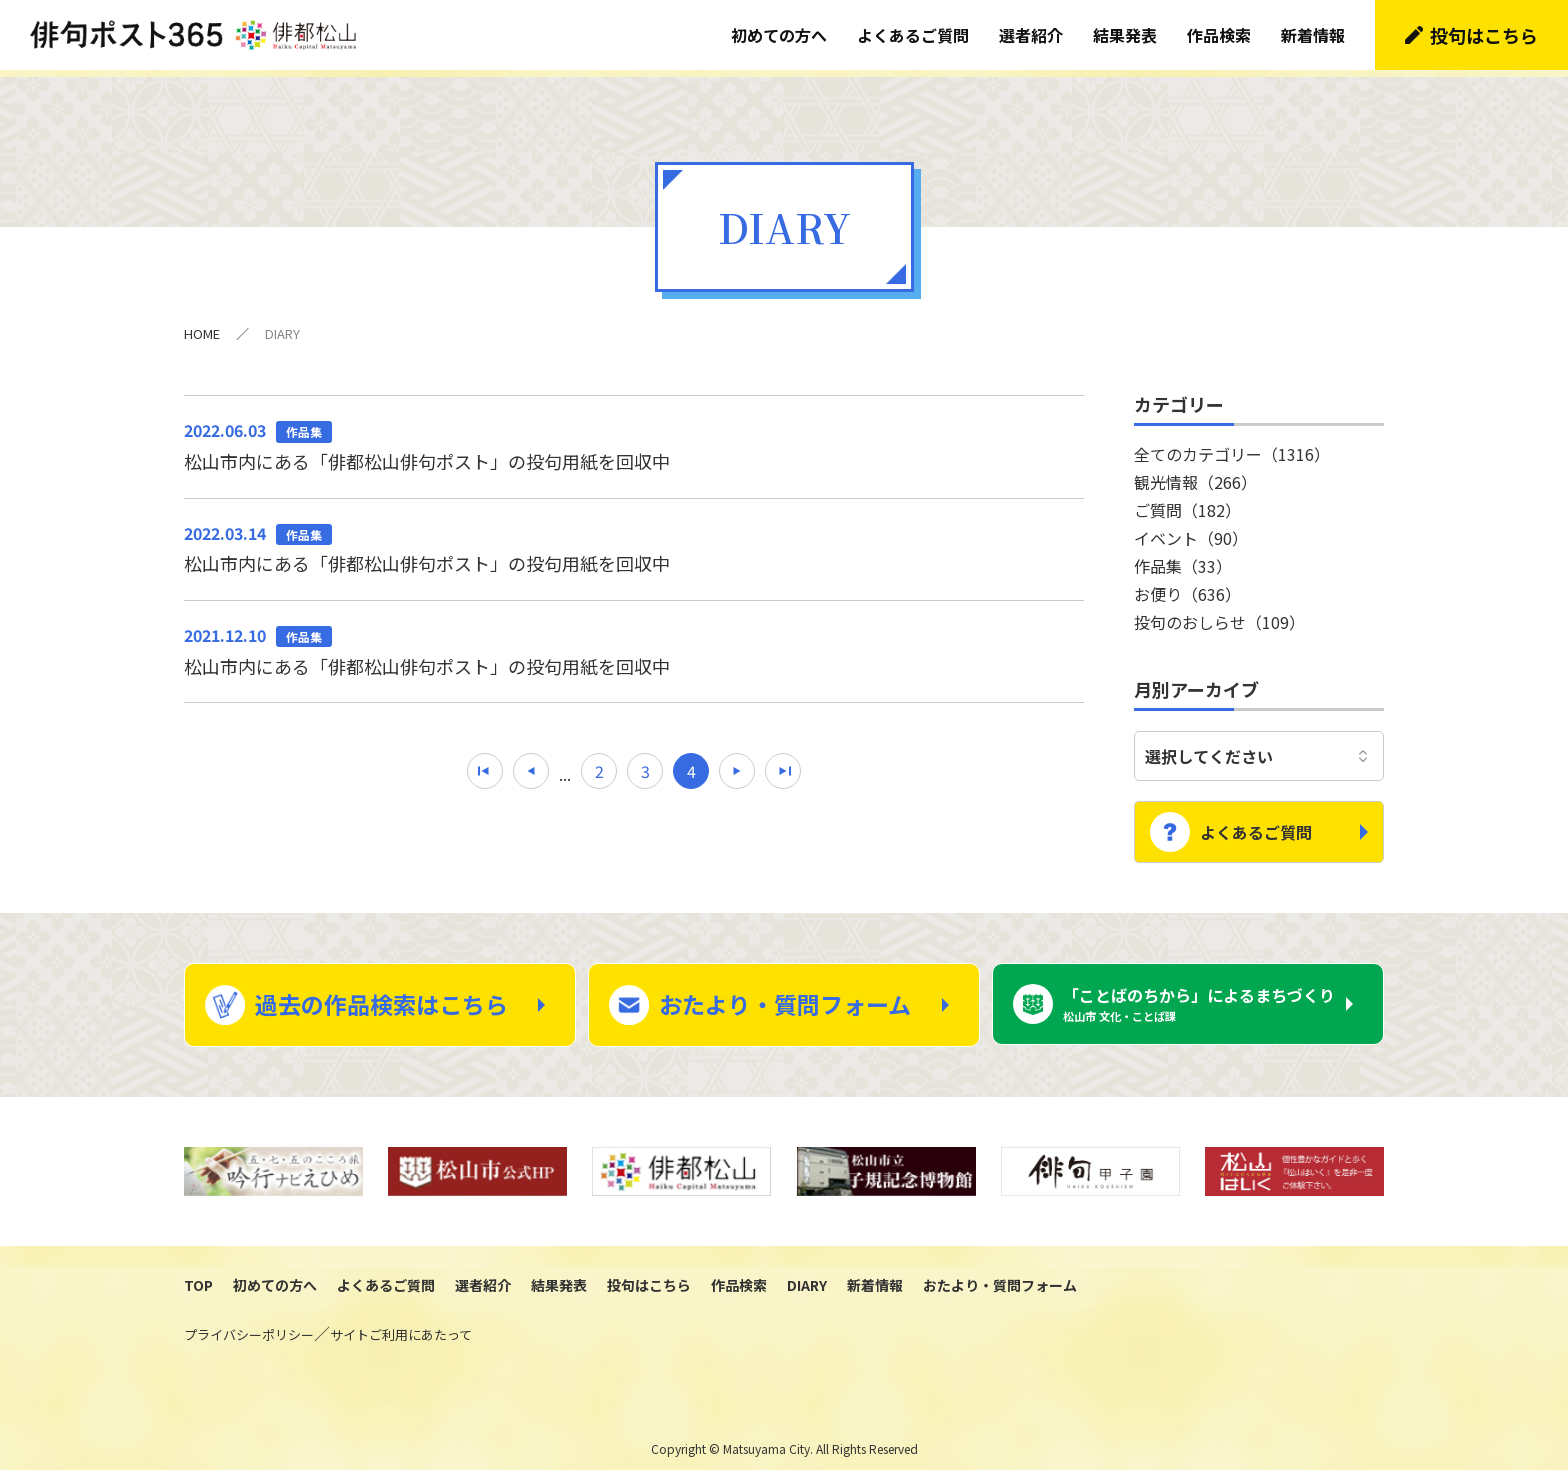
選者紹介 (1031, 35)
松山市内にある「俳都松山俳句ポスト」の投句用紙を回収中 (634, 438)
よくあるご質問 (913, 35)
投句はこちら (1484, 35)
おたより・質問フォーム (785, 990)
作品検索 (1219, 35)
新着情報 (1313, 35)
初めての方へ (779, 35)
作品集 (1183, 559)
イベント (1191, 531)
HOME (202, 326)
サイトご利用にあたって (401, 1320)
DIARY (807, 1271)
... (565, 767)
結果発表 (1125, 35)
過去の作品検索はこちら (381, 990)
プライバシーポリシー (249, 1320)
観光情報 (1195, 475)
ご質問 (1187, 503)
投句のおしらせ (1219, 615)
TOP (198, 1271)
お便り (1187, 587)
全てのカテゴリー (1232, 447)
